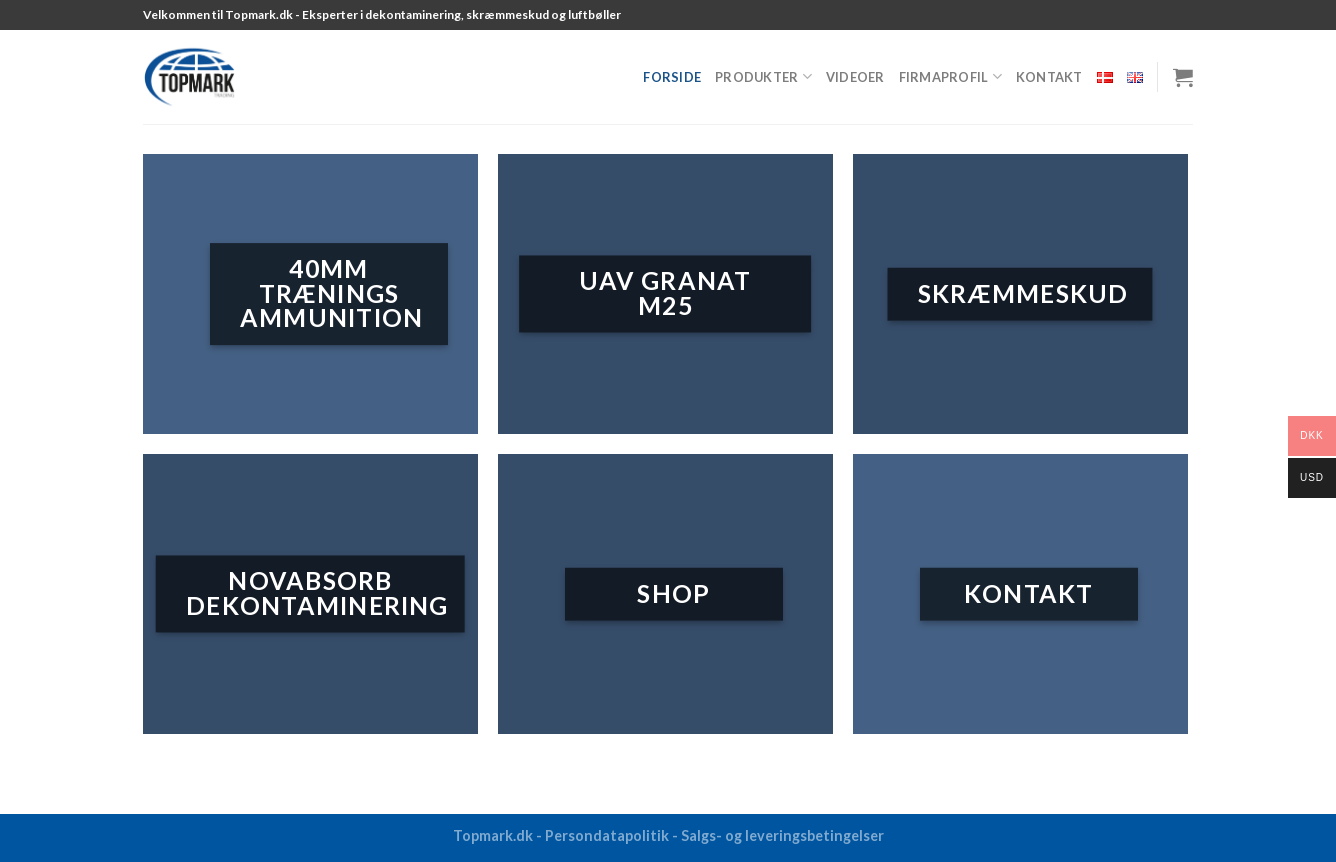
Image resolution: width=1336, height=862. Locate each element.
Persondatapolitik (607, 835)
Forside (672, 77)
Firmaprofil (950, 76)
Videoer (855, 77)
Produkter (763, 76)
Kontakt (1049, 77)
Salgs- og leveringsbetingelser (782, 835)
